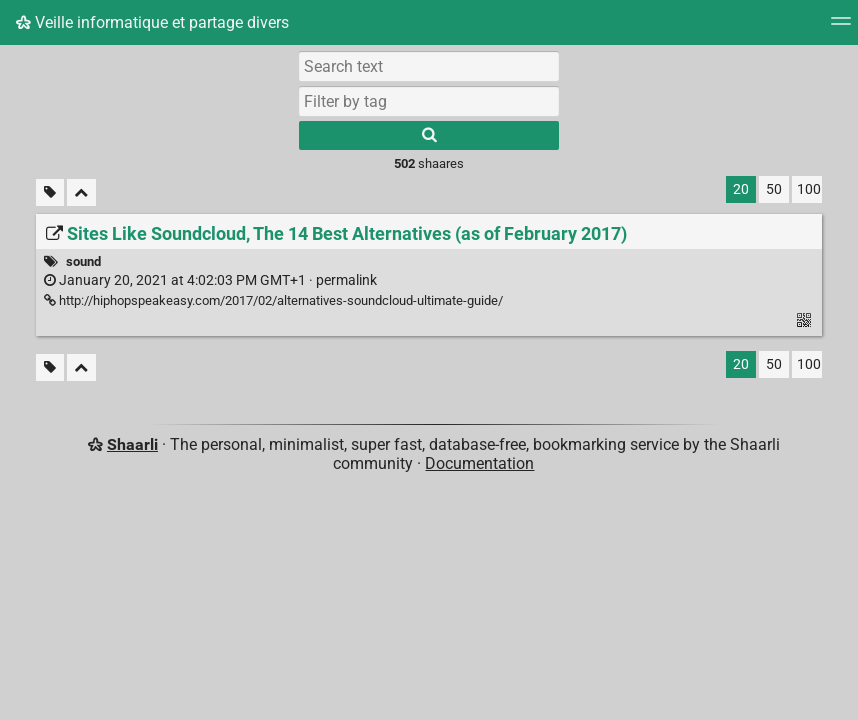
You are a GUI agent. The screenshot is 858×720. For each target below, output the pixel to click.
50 (774, 189)
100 (809, 189)
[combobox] (429, 101)
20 (741, 189)
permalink (210, 280)
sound (83, 261)
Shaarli (132, 444)
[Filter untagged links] (50, 192)
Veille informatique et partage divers (152, 22)
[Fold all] (81, 192)
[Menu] (841, 27)
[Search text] (429, 66)
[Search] (429, 135)
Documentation (479, 463)
